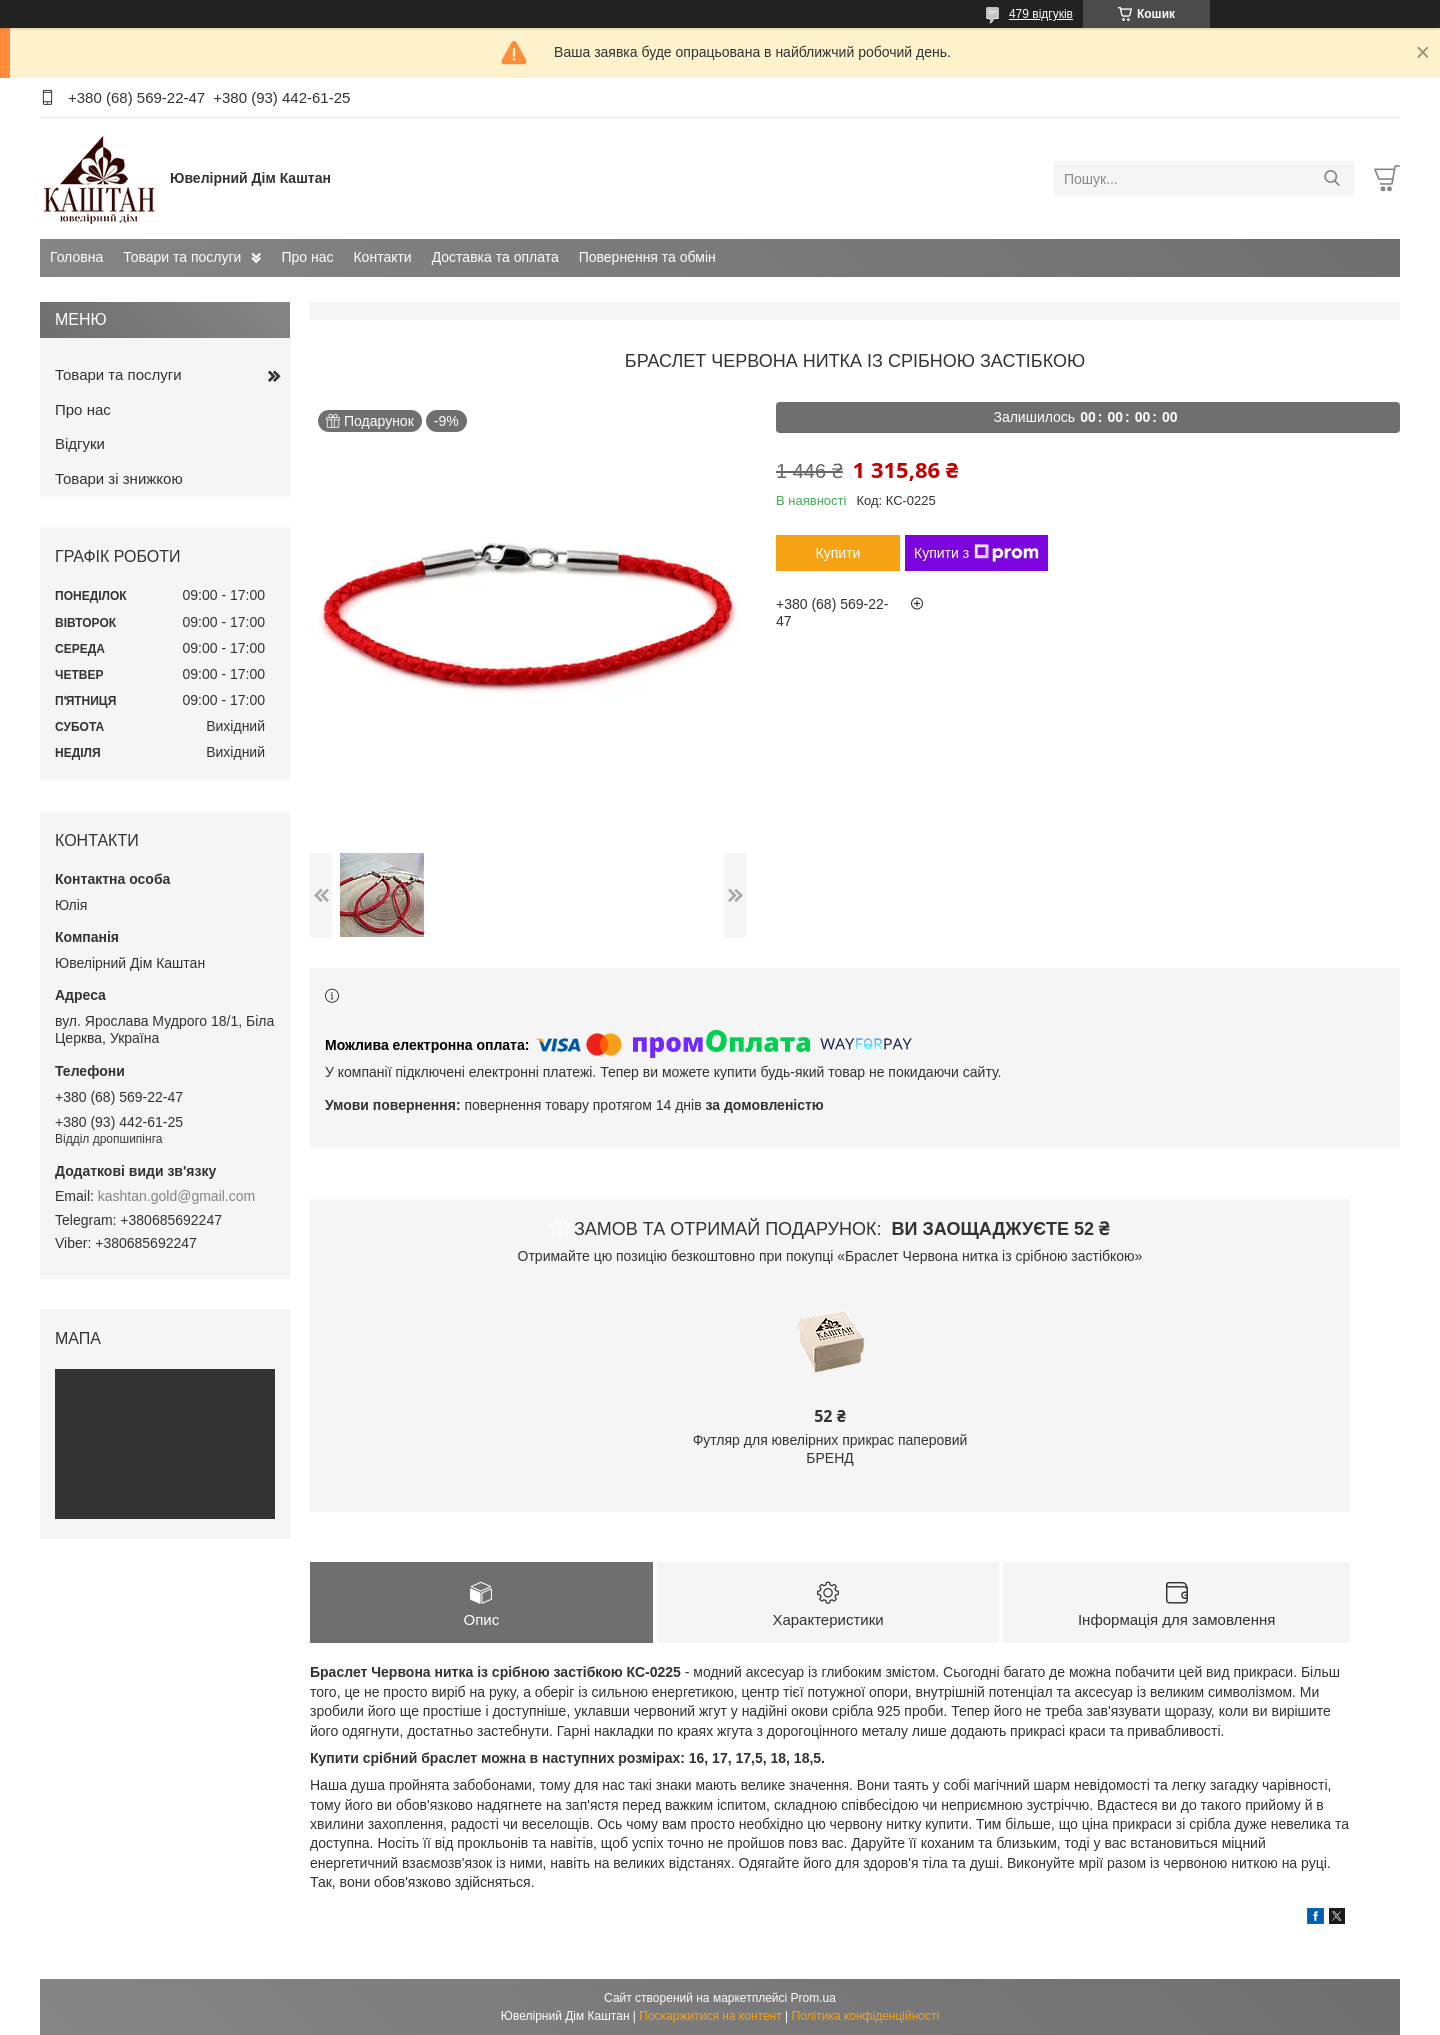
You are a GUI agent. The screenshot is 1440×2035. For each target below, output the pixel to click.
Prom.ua (813, 1998)
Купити (838, 553)
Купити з (976, 553)
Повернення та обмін (647, 257)
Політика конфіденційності (866, 2016)
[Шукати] (1331, 179)
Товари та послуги (182, 257)
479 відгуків (1041, 14)
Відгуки (80, 443)
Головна (76, 257)
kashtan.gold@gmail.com (176, 1196)
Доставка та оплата (495, 257)
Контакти (382, 257)
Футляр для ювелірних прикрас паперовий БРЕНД (830, 1449)
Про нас (307, 257)
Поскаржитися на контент (710, 2016)
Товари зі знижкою (119, 478)
